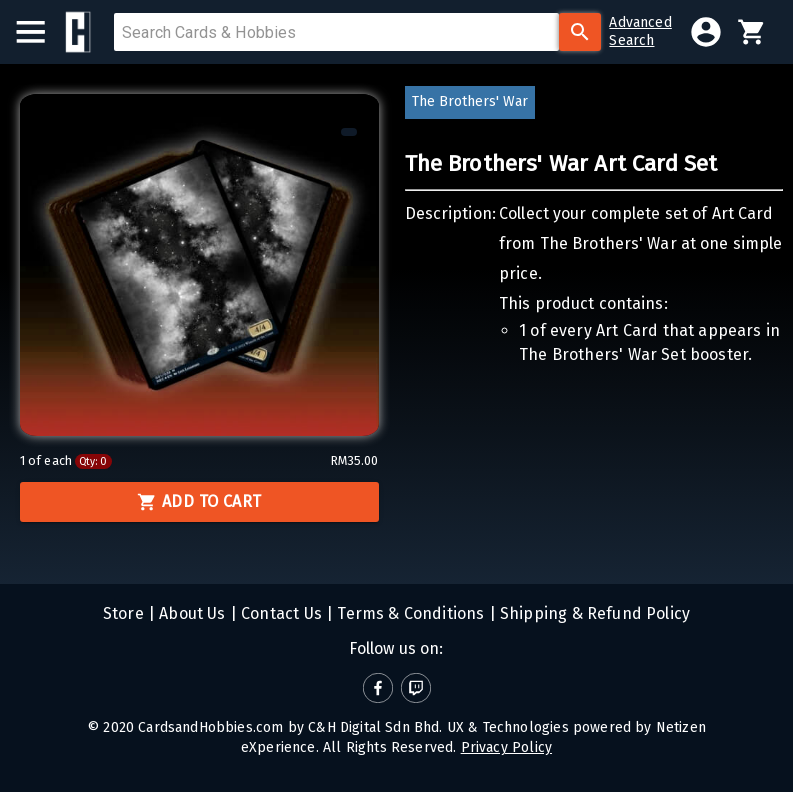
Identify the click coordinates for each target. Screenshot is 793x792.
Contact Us (279, 613)
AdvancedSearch (640, 31)
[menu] (40, 32)
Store (123, 613)
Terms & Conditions (408, 613)
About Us (190, 613)
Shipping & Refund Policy (593, 613)
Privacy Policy (506, 747)
